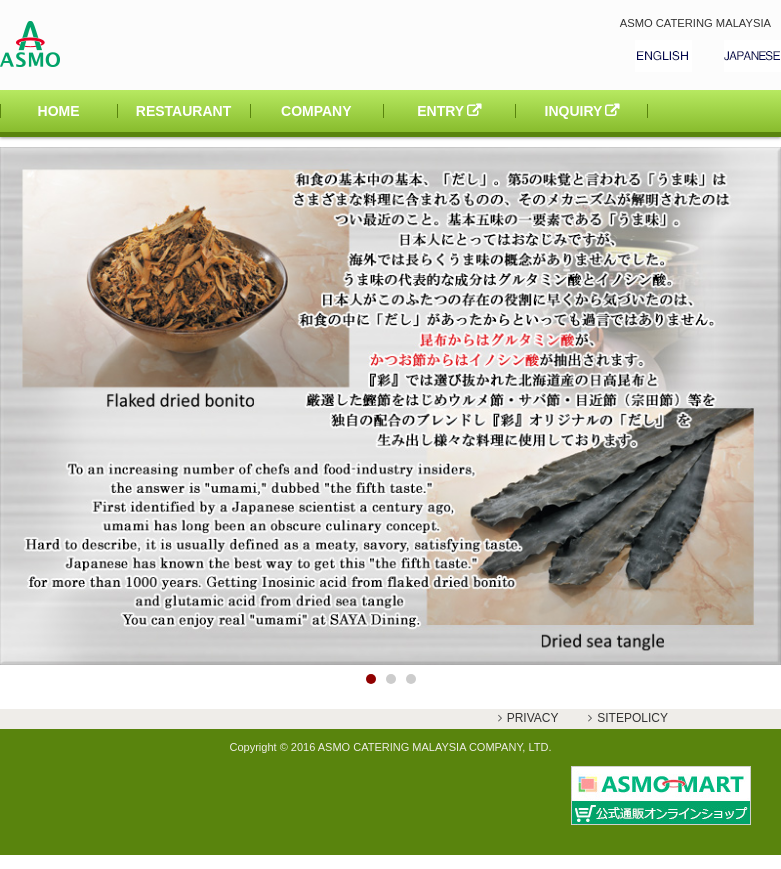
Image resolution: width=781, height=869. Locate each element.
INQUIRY (574, 111)
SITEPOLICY (632, 718)
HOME (59, 111)
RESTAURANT (183, 111)
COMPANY (316, 111)
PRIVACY (533, 718)
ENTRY (440, 111)
